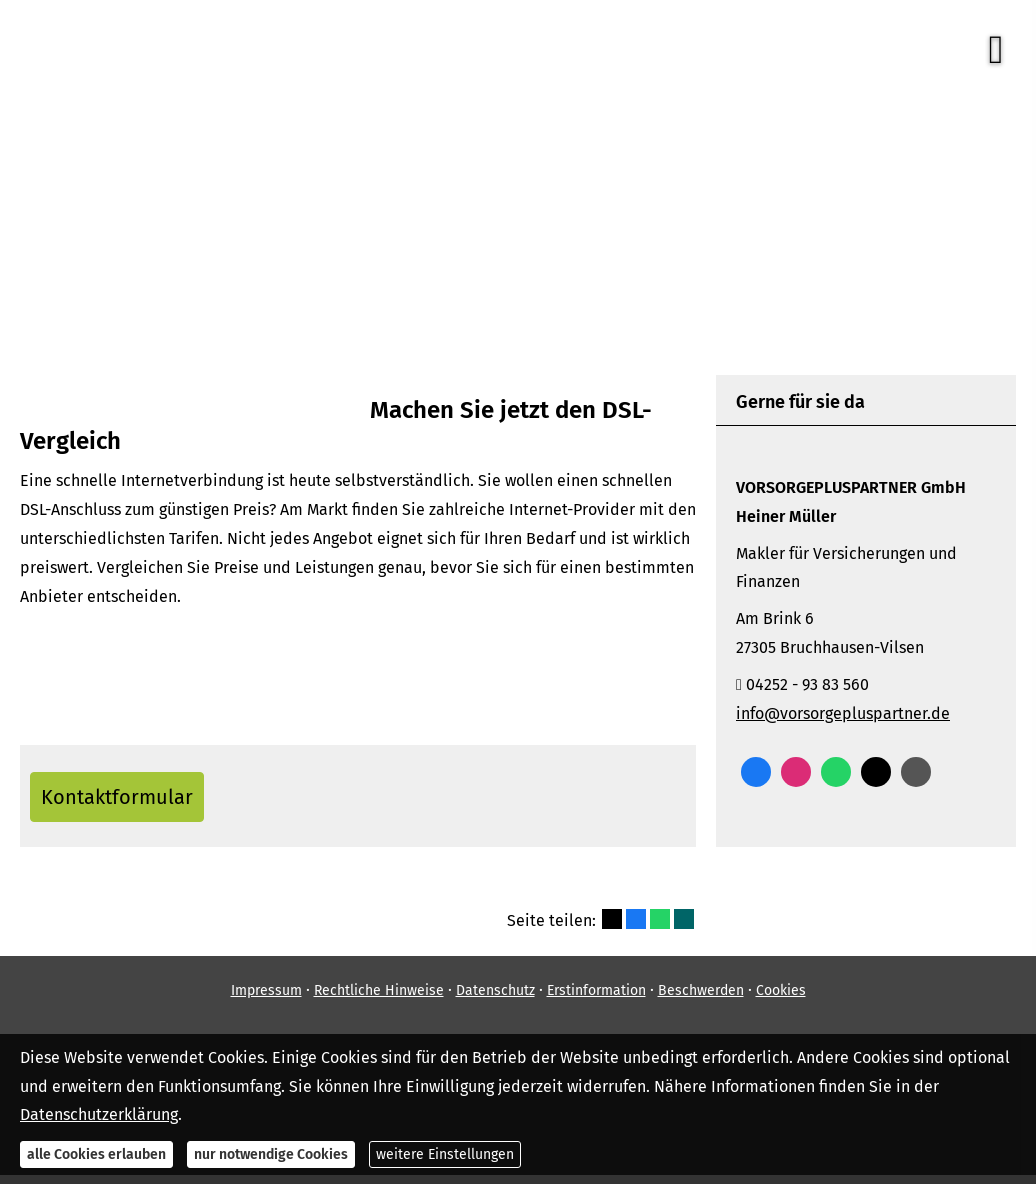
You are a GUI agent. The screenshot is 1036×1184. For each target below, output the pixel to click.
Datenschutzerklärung (99, 1114)
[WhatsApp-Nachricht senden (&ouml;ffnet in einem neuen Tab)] (836, 772)
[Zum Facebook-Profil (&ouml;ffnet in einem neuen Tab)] (756, 772)
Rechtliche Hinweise (379, 999)
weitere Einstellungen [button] (445, 1154)
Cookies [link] (781, 999)
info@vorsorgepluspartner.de (843, 713)
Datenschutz (495, 999)
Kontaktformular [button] (131, 800)
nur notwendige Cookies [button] (271, 1154)
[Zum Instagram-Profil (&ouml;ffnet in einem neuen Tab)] (796, 772)
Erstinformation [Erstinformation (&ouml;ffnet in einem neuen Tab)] (596, 999)
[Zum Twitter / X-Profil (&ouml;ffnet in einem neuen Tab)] (876, 772)
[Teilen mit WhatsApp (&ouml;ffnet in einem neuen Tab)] (660, 928)
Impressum (266, 999)
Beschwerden (701, 999)
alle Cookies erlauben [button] (96, 1154)
